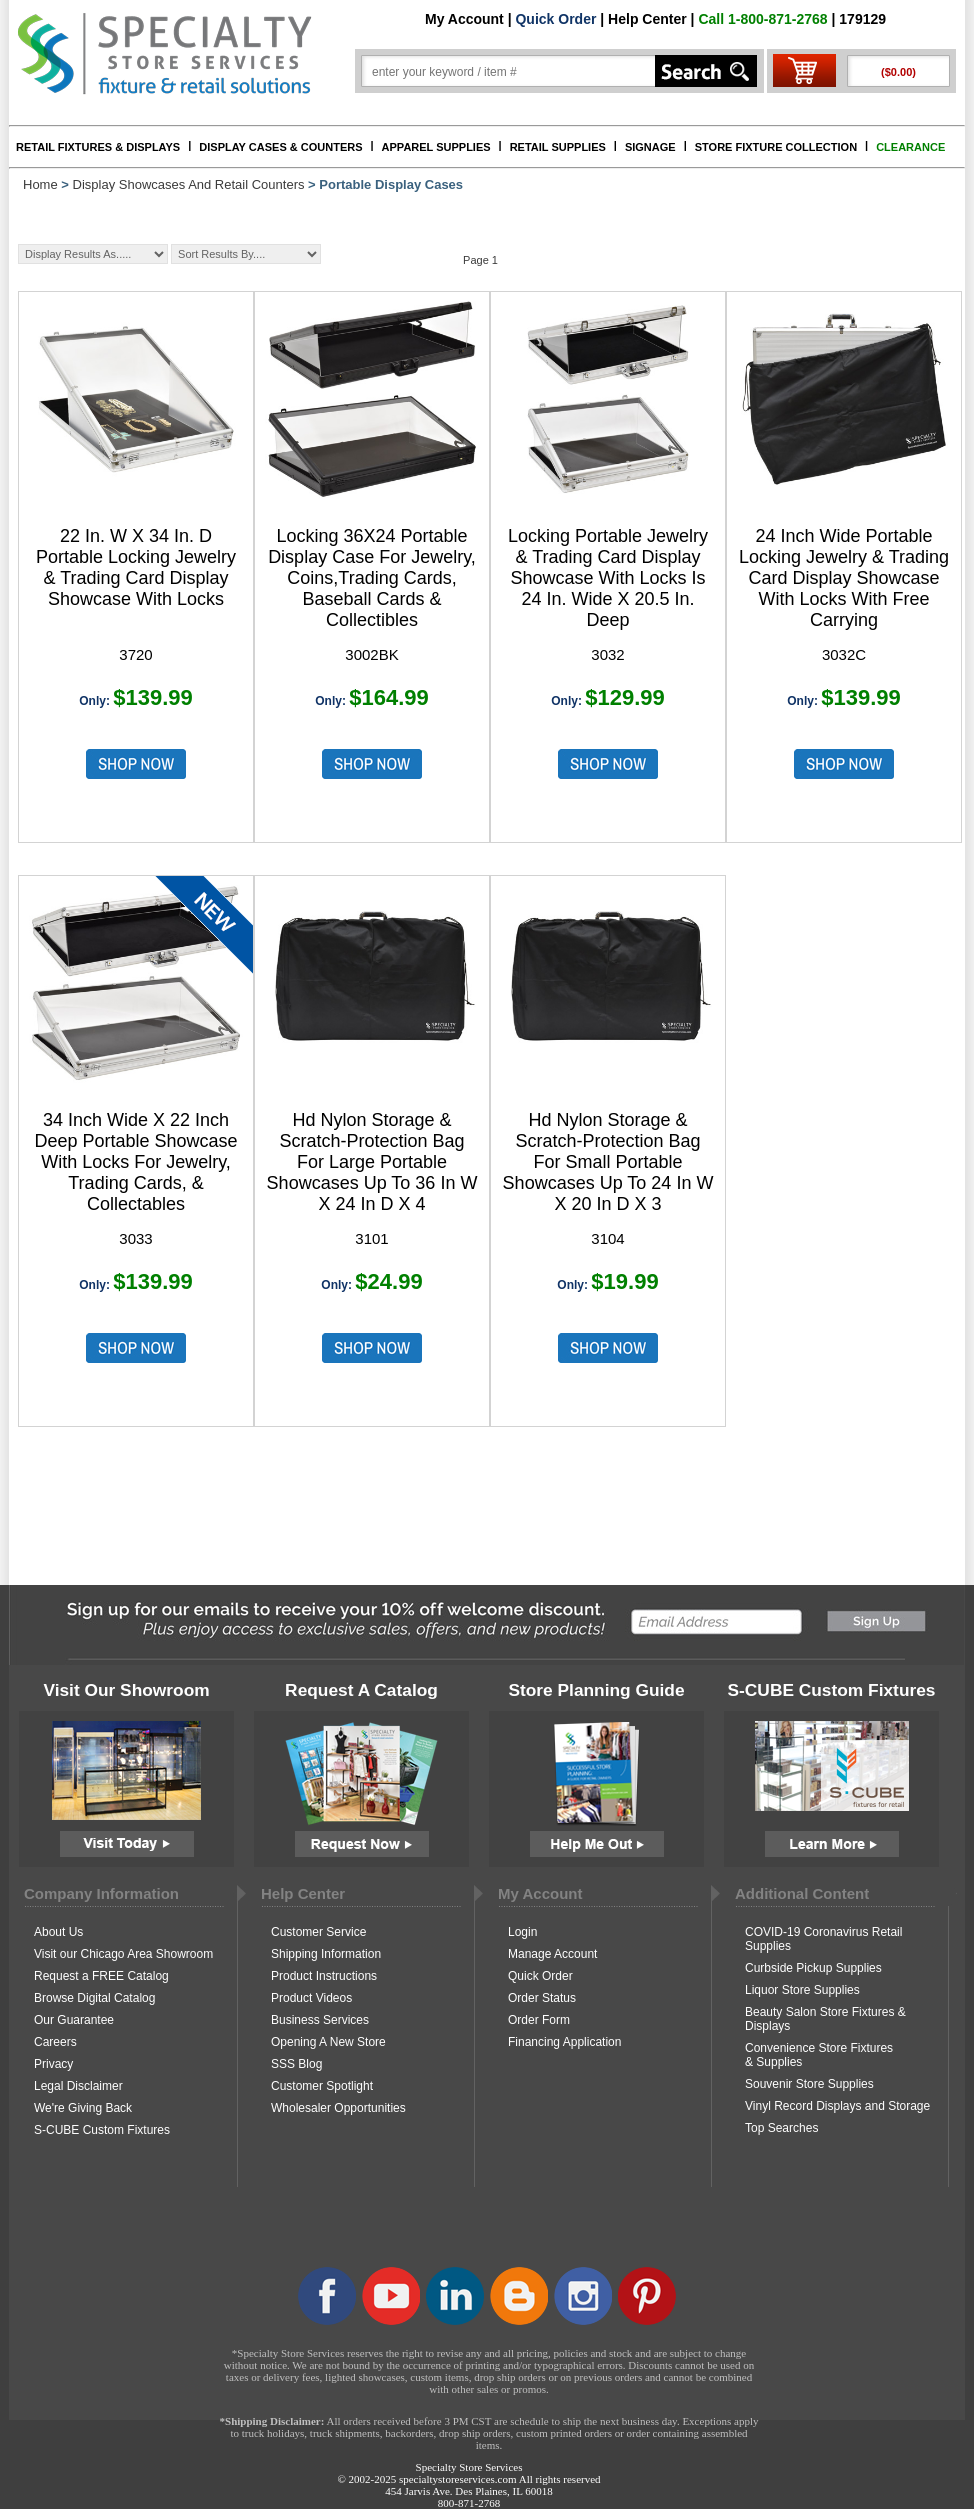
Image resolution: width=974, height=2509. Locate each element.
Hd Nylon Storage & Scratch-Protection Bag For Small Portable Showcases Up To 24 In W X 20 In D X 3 (608, 1162)
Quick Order (555, 19)
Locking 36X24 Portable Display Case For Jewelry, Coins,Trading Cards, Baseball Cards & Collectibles (372, 578)
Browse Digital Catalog (94, 1998)
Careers (55, 2042)
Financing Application (564, 2042)
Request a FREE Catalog (101, 1976)
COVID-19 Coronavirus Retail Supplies (823, 1939)
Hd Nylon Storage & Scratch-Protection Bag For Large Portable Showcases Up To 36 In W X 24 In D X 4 (372, 1162)
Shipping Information (326, 1954)
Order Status (542, 1998)
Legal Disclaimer (78, 2086)
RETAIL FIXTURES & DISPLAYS (98, 147)
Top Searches (781, 2128)
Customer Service (318, 1932)
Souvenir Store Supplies (809, 2084)
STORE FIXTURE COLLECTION (776, 147)
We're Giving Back (83, 2108)
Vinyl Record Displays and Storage (837, 2106)
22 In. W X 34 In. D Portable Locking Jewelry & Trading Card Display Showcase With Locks (136, 567)
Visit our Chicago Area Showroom (123, 1954)
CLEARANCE (910, 147)
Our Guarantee (74, 2020)
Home (40, 184)
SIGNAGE (650, 147)
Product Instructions (324, 1976)
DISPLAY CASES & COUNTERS (280, 147)
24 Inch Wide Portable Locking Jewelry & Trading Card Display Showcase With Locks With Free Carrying (844, 578)
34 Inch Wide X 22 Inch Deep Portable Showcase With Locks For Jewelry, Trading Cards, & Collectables (135, 1162)
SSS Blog (296, 2064)
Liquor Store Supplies (802, 1990)
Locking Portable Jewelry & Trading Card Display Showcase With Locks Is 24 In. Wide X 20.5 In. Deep (608, 578)
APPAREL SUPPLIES (436, 147)
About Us (58, 1932)
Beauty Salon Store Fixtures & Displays (825, 2019)
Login (522, 1932)
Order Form (539, 2020)
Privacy (53, 2064)
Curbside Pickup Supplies (813, 1968)
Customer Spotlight (322, 2086)
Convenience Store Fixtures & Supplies (819, 2055)
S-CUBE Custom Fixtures (102, 2130)
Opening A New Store (328, 2042)
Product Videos (311, 1998)
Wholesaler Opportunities (338, 2108)
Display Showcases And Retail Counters (189, 184)
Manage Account (552, 1954)
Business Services (320, 2020)
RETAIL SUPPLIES (558, 147)
